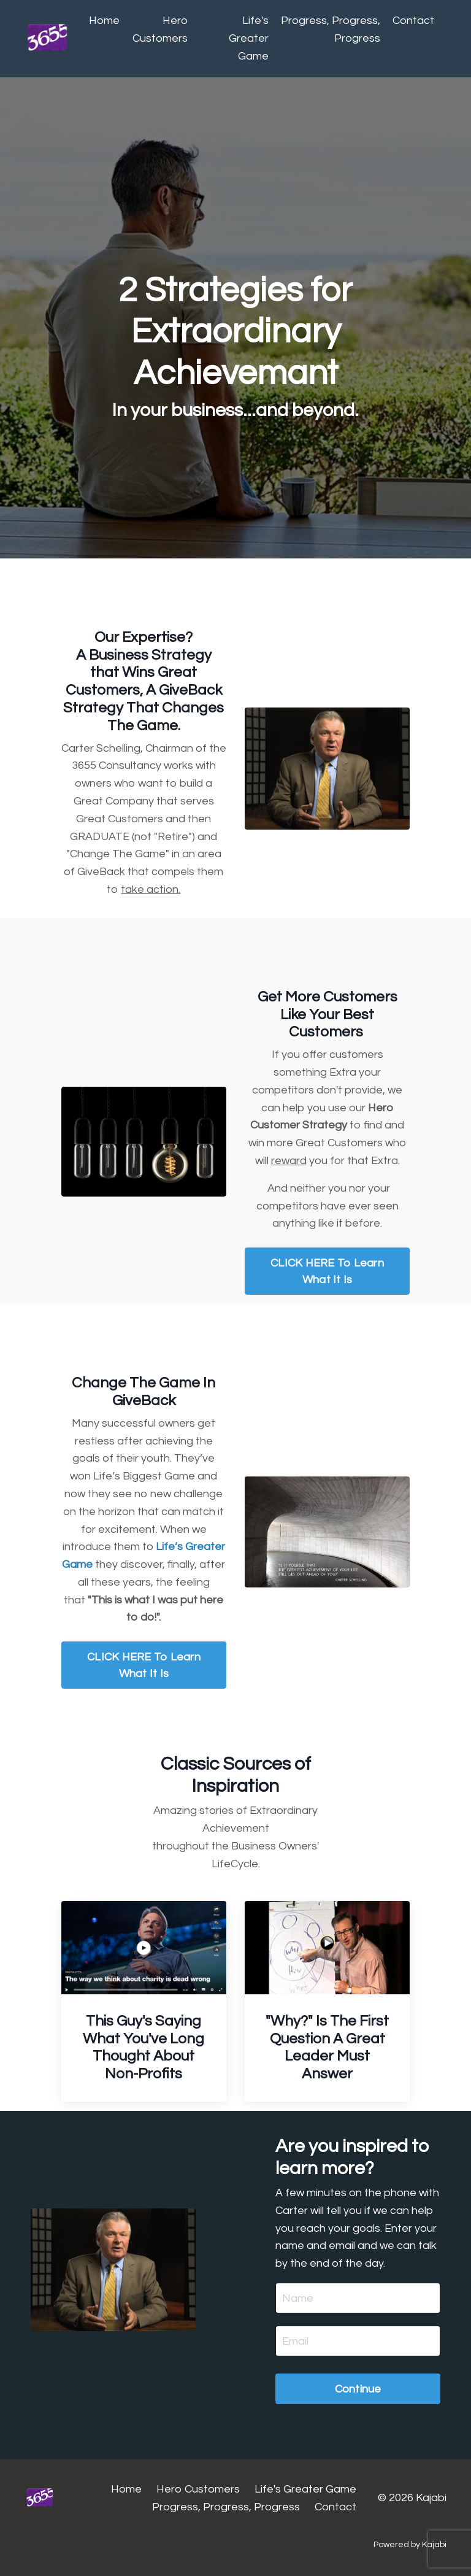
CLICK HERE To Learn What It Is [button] (327, 1271)
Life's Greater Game (249, 38)
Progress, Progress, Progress (330, 29)
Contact (413, 20)
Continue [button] (358, 2389)
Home (104, 20)
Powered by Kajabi (409, 2544)
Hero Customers (160, 29)
